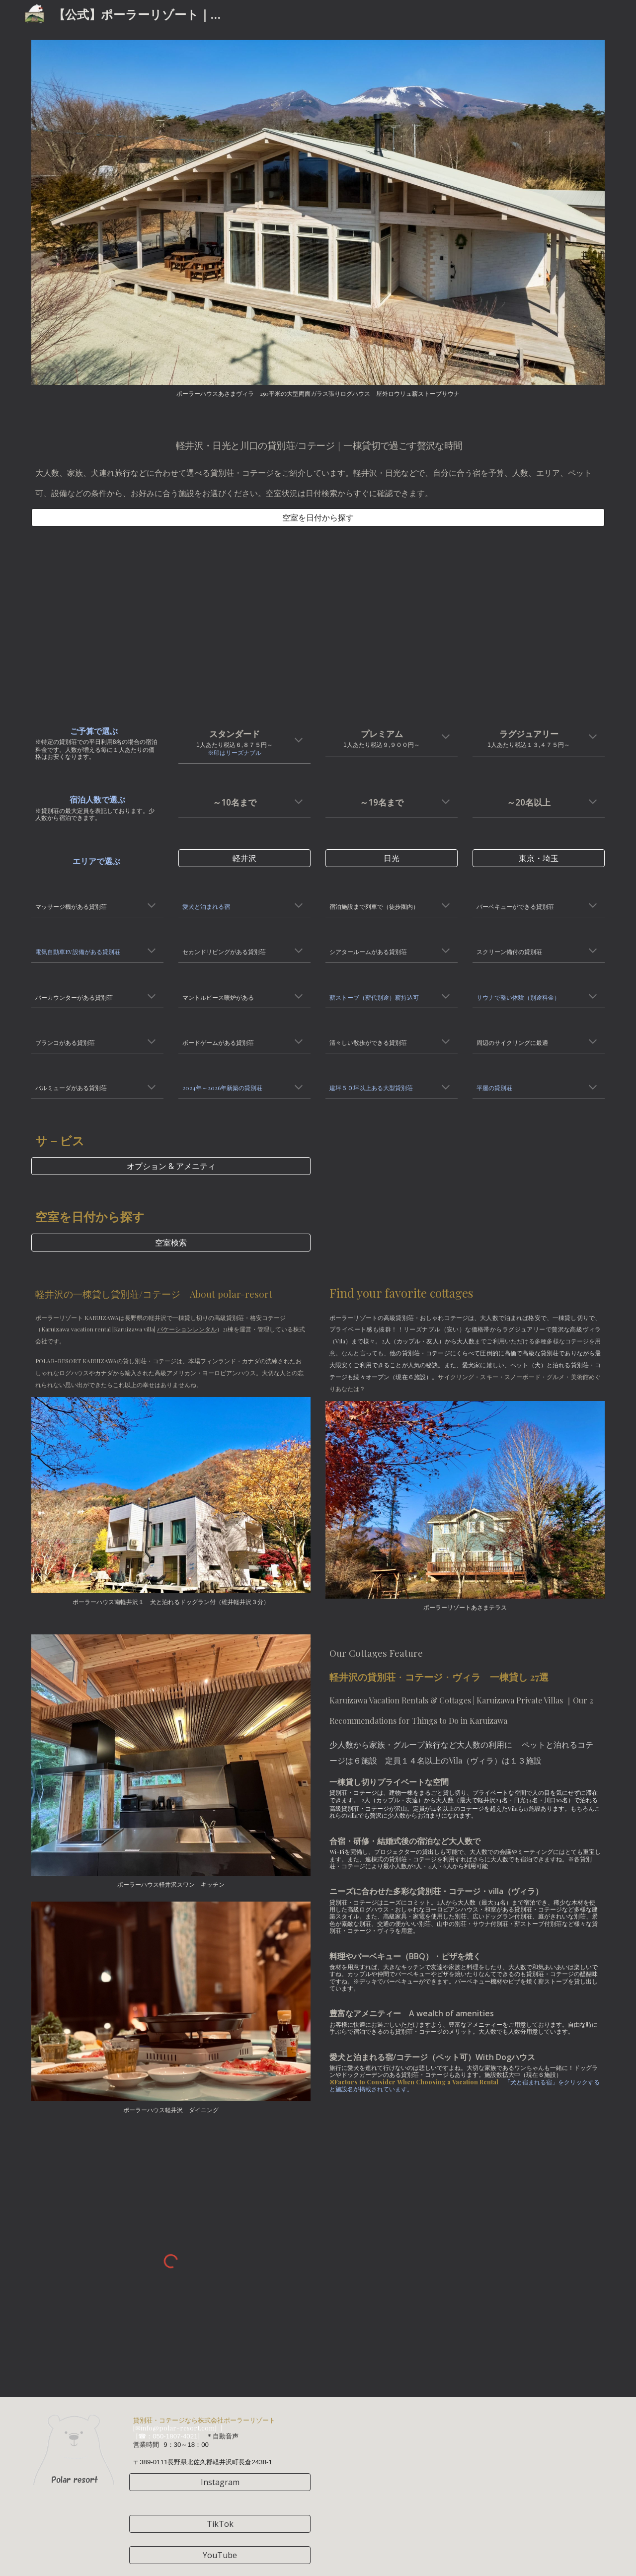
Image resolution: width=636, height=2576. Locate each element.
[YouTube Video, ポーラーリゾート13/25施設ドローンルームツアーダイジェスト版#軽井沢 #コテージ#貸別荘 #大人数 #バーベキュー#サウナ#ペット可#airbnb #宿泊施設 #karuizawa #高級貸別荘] (171, 622)
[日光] (391, 858)
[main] (318, 465)
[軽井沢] (244, 858)
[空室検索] (171, 1242)
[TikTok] (220, 2523)
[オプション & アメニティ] (171, 1166)
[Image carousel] (318, 218)
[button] (299, 741)
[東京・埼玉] (538, 858)
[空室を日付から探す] (318, 517)
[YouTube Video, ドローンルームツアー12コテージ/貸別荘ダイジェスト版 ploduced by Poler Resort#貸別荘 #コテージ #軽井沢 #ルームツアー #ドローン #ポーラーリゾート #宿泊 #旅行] (465, 622)
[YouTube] (220, 2555)
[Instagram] (220, 2482)
